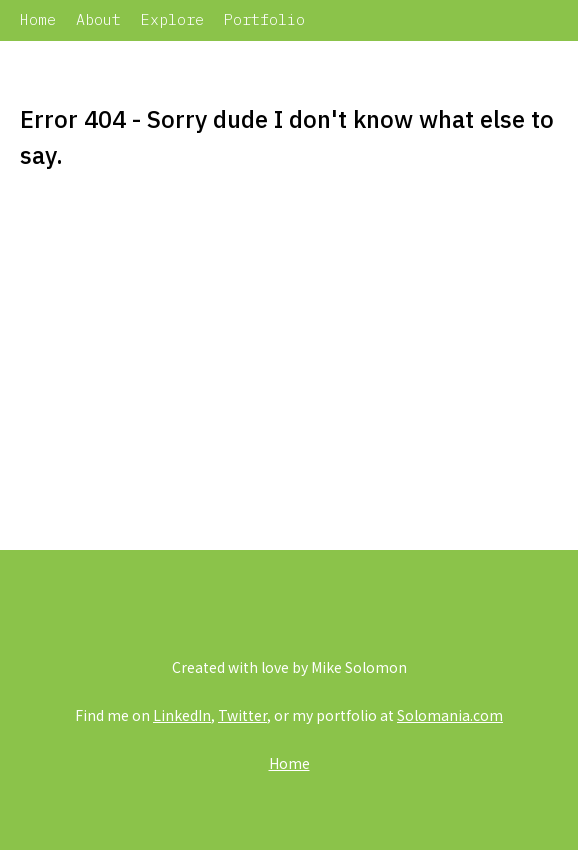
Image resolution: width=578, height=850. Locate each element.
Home (38, 19)
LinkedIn (182, 715)
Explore (172, 19)
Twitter (242, 715)
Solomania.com (450, 715)
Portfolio (264, 19)
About (98, 19)
